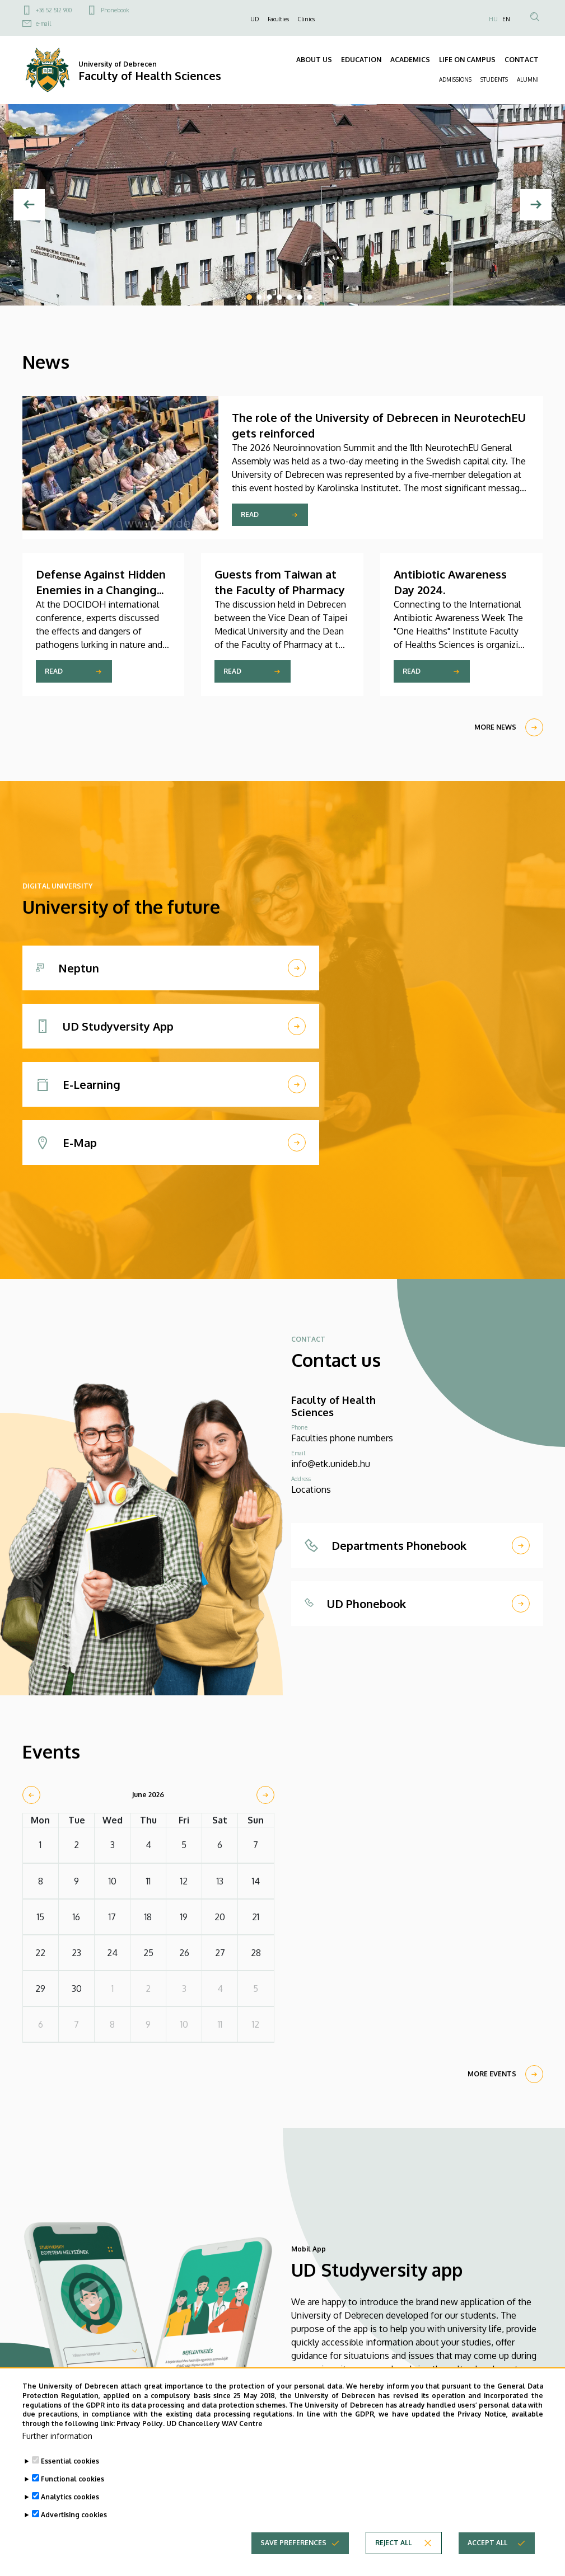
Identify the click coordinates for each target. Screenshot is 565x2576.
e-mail (43, 23)
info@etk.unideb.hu (330, 1463)
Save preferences (293, 2543)
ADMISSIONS (455, 79)
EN (506, 19)
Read (250, 514)
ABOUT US (314, 59)
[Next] (536, 204)
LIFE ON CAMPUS (467, 59)
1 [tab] (249, 297)
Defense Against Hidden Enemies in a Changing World (101, 590)
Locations (311, 1489)
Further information (57, 2436)
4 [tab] (279, 297)
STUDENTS (494, 79)
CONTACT (522, 59)
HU (493, 19)
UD (254, 19)
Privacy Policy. (140, 2424)
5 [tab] (289, 297)
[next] (265, 1795)
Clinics (306, 19)
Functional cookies (72, 2479)
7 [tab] (309, 297)
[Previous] (29, 204)
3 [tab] (269, 297)
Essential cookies (70, 2461)
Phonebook (115, 10)
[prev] (31, 1795)
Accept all (487, 2543)
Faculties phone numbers (342, 1438)
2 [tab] (259, 297)
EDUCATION (361, 59)
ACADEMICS (410, 59)
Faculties (278, 19)
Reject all (393, 2543)
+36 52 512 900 (54, 10)
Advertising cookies (74, 2515)
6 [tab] (299, 297)
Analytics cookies (70, 2497)
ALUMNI (528, 79)
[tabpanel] (282, 204)
